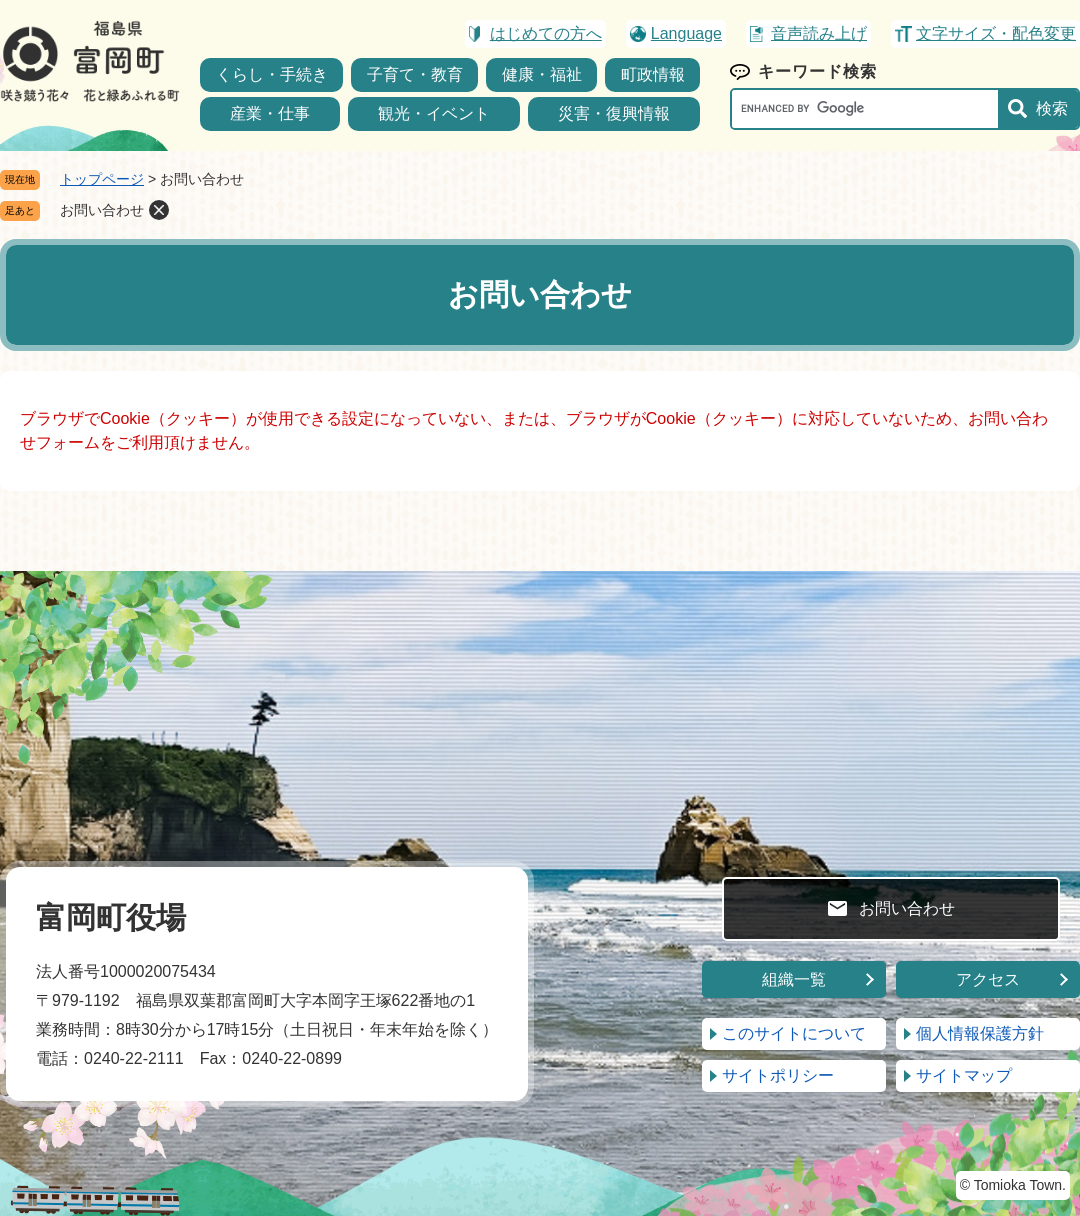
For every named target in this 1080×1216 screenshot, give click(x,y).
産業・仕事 (270, 113)
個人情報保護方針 (980, 1033)
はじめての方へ (546, 33)
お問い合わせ (102, 210)
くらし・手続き (272, 74)
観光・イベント (434, 113)
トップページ (102, 179)
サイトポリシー (778, 1075)
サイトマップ (964, 1075)
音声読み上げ (819, 33)
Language (686, 33)
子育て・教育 (415, 74)
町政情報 (653, 74)
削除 (159, 210)
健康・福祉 (542, 74)
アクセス (988, 979)
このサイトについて (794, 1033)
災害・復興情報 (614, 113)
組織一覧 (794, 979)
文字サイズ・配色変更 (996, 33)
